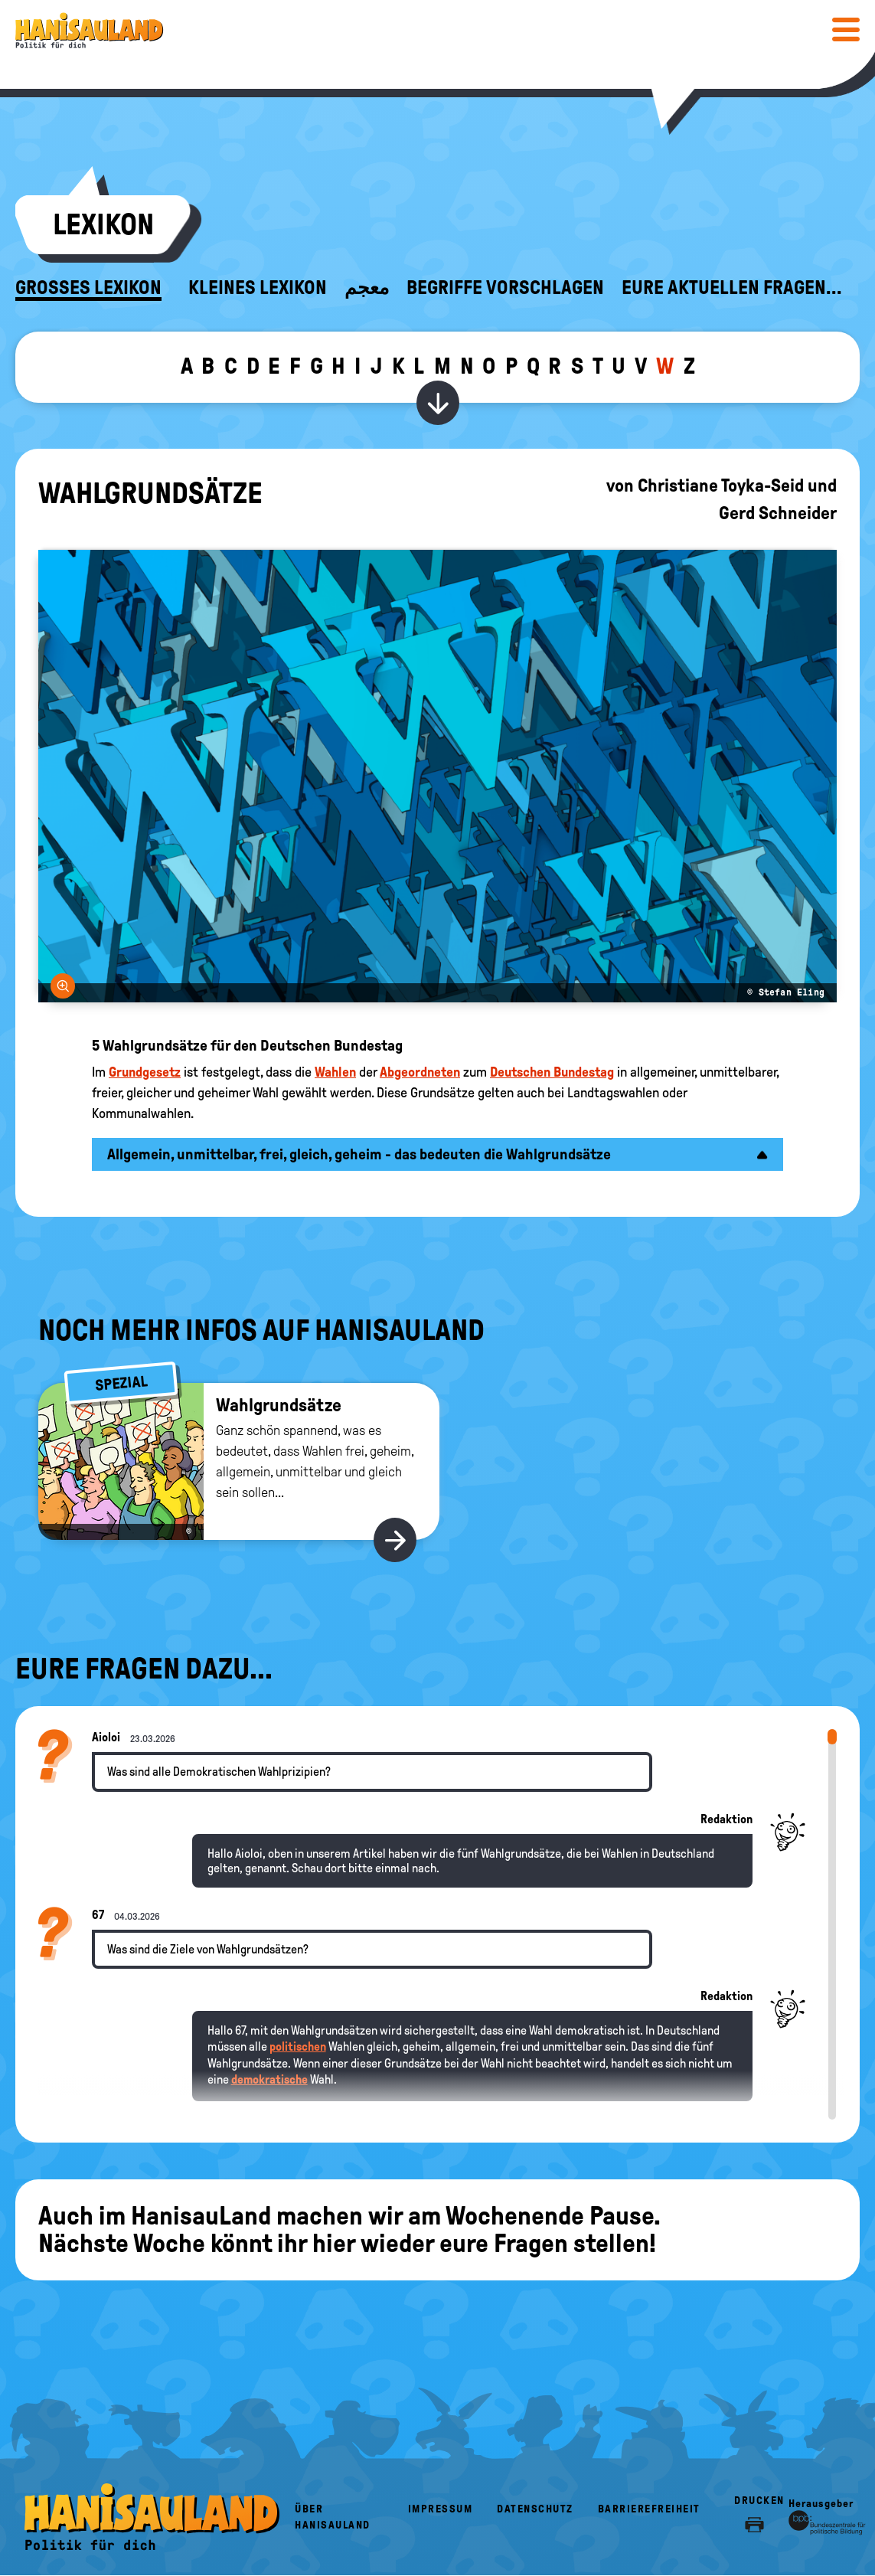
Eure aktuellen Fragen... (732, 288)
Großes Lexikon (88, 288)
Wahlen (335, 1072)
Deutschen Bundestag (552, 1072)
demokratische (269, 2079)
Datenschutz (535, 2509)
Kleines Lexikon (257, 288)
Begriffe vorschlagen (505, 288)
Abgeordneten (420, 1072)
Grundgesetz (145, 1072)
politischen (297, 2046)
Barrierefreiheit (649, 2509)
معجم (366, 288)
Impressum (440, 2509)
